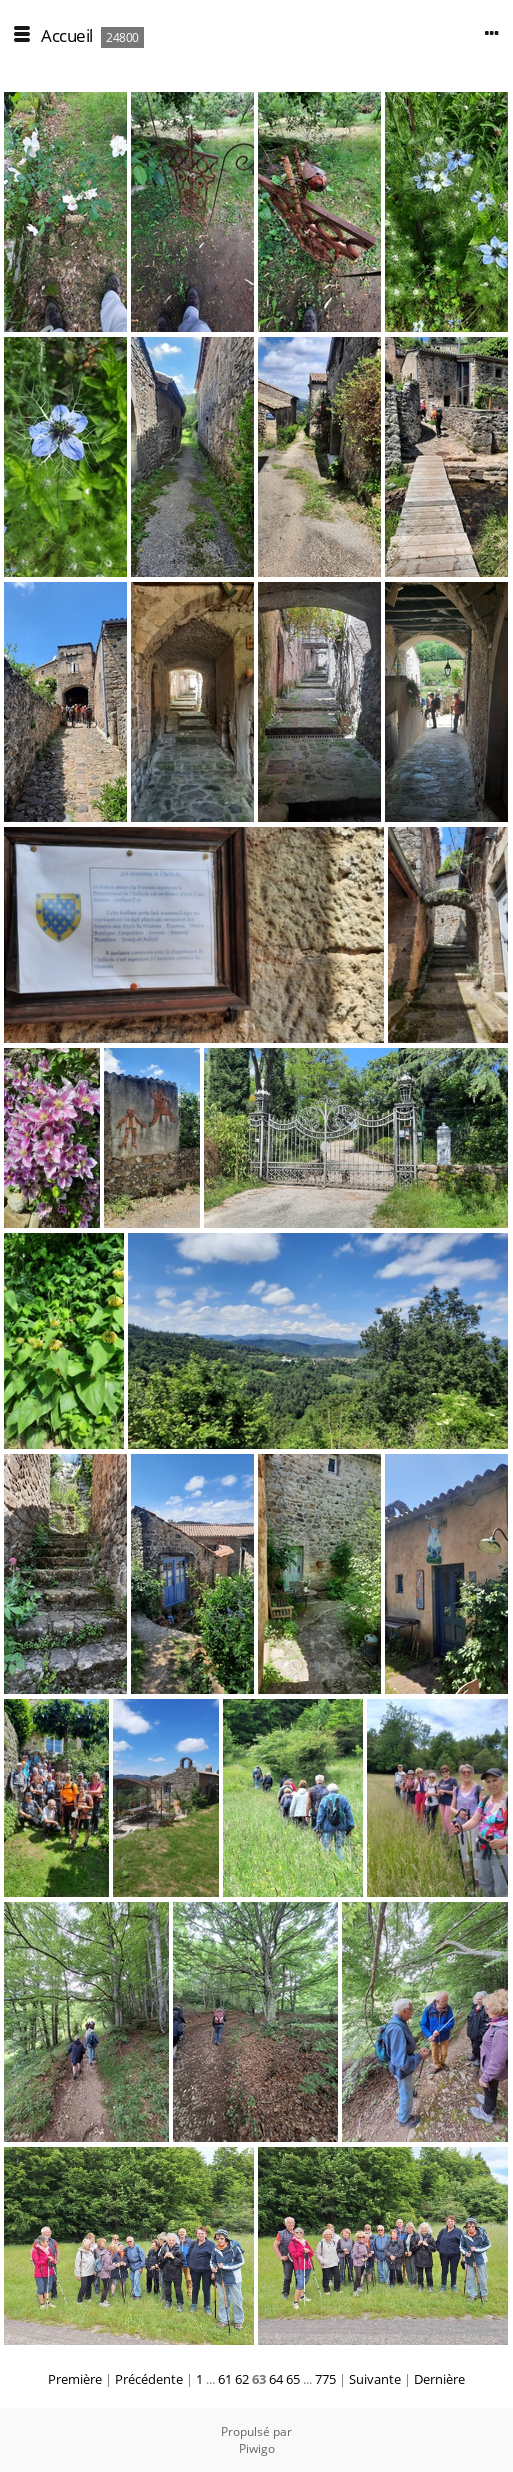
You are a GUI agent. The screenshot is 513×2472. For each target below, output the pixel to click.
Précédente (149, 2379)
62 (242, 2379)
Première (75, 2379)
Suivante (375, 2379)
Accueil (67, 35)
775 (325, 2379)
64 (276, 2379)
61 (225, 2379)
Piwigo (257, 2448)
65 (293, 2379)
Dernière (439, 2379)
